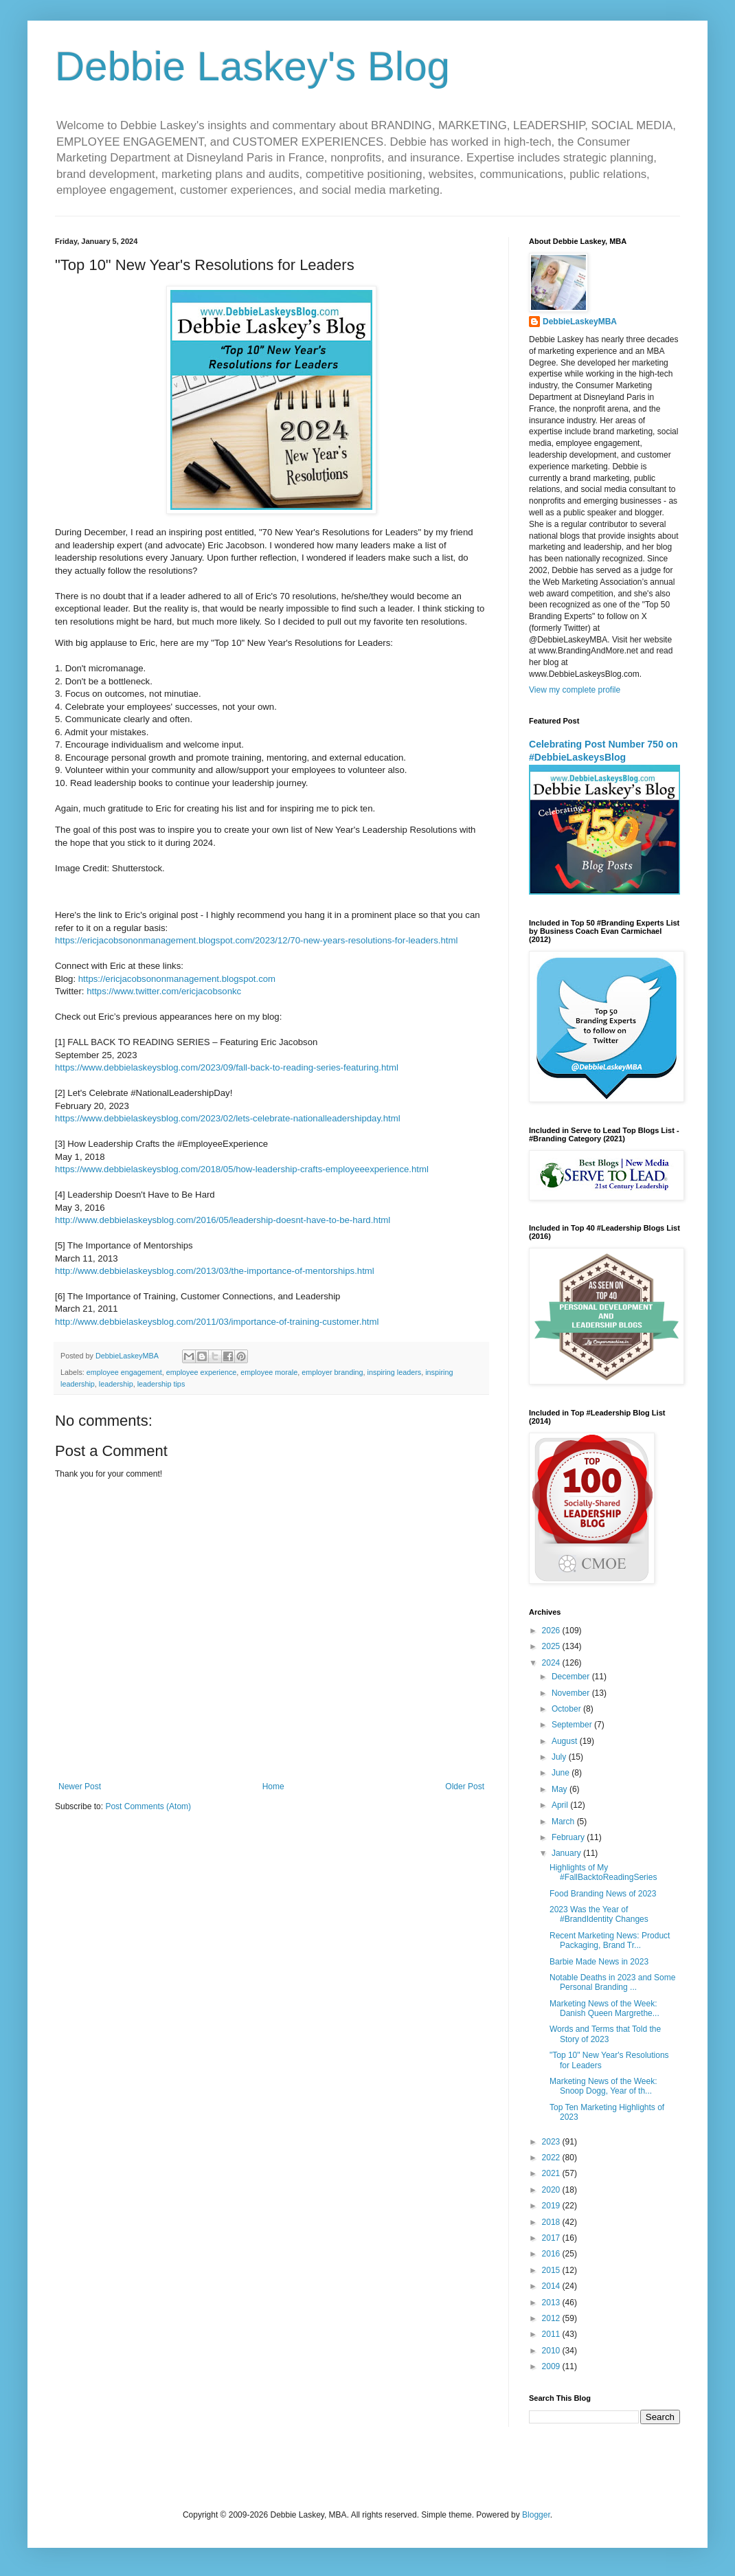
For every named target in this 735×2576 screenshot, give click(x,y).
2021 (552, 2173)
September (573, 1724)
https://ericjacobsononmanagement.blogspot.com (176, 979)
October (567, 1709)
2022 (552, 2157)
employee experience (201, 1372)
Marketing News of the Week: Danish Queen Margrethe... (604, 2008)
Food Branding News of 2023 (603, 1894)
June (562, 1773)
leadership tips (161, 1384)
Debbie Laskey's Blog (252, 66)
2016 (552, 2254)
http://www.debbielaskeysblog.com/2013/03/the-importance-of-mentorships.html (214, 1271)
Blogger (536, 2515)
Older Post (464, 1786)
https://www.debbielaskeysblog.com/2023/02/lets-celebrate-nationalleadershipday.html (227, 1118)
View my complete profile (574, 690)
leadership (116, 1384)
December (572, 1676)
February (569, 1837)
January (567, 1853)
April (561, 1805)
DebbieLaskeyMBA (580, 321)
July (560, 1757)
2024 (552, 1663)
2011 (552, 2334)
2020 (552, 2190)
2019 (552, 2205)
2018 (552, 2222)
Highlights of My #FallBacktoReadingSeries (603, 1872)
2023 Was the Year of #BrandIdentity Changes (599, 1914)
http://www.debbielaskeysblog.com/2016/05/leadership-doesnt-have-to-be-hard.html (222, 1220)
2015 (552, 2270)
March (564, 1821)
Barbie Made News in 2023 (599, 1962)
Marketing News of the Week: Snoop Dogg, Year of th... (603, 2086)
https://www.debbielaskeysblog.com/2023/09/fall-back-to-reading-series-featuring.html (226, 1067)
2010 (552, 2350)
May (560, 1789)
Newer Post (79, 1786)
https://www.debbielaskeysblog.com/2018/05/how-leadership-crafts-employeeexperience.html (242, 1169)
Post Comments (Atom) (148, 1806)
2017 (552, 2238)
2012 (552, 2318)
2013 (552, 2302)
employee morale (268, 1372)
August (566, 1741)
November (572, 1693)
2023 (552, 2142)
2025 (552, 1646)
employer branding (332, 1372)
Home (273, 1786)
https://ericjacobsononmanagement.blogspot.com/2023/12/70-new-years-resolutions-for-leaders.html (256, 940)
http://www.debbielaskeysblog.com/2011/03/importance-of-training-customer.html (216, 1322)
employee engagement (124, 1372)
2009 (552, 2366)
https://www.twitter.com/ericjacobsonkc (164, 991)
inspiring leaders (395, 1372)
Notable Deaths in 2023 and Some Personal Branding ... (612, 1982)
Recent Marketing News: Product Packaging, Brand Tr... (610, 1940)
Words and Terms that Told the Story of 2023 (605, 2033)
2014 (552, 2286)
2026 (552, 1630)
